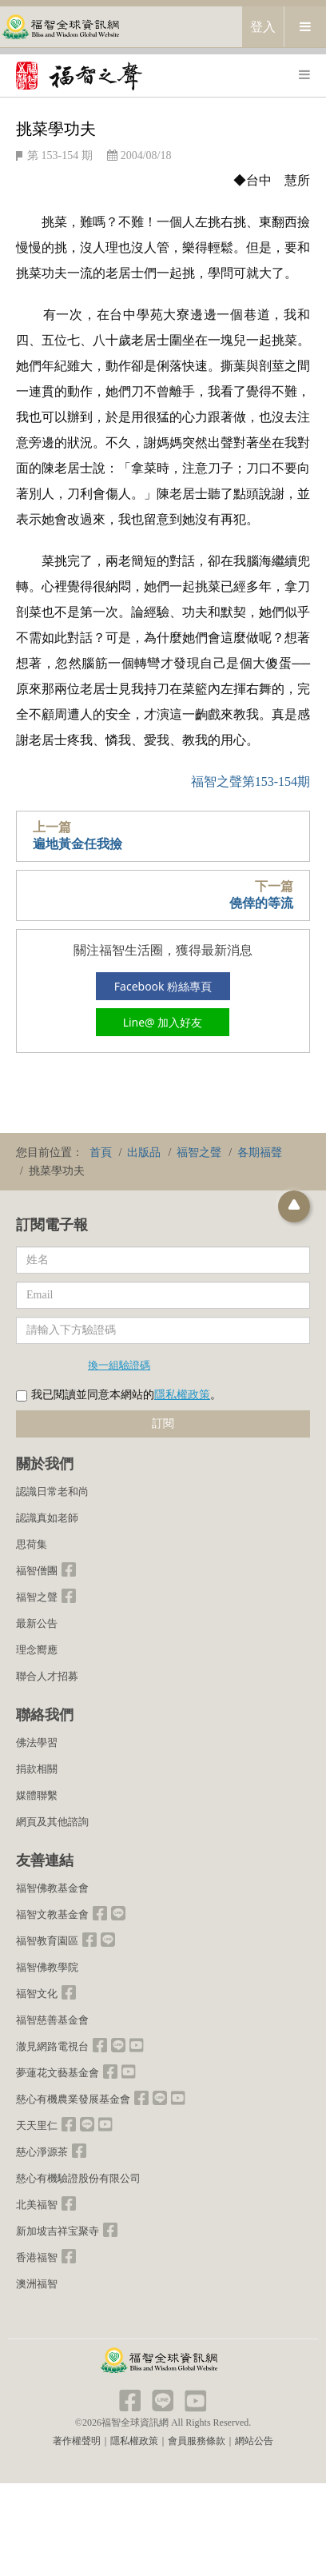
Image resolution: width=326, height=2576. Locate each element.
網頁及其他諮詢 (52, 1822)
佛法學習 (37, 1743)
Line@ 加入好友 (163, 1022)
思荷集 (31, 1544)
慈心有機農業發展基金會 (73, 2099)
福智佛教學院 (47, 1967)
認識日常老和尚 (52, 1491)
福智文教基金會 (52, 1914)
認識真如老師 (47, 1518)
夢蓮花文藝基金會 (57, 2073)
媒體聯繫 (37, 1795)
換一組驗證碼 (119, 1364)
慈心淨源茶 (42, 2152)
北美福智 (37, 2205)
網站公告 (254, 2440)
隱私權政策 (182, 1395)
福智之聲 (37, 1597)
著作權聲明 (77, 2440)
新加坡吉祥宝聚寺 (57, 2231)
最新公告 (37, 1623)
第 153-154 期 (60, 155)
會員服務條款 (196, 2440)
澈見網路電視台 (52, 2046)
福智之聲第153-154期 (250, 781)
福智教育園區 (47, 1941)
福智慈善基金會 (52, 2020)
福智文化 (37, 1994)
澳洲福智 (37, 2284)
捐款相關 (37, 1769)
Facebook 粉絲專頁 (163, 986)
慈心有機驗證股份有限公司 (78, 2178)
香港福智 (37, 2257)
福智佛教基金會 (52, 1888)
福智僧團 (37, 1571)
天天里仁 (37, 2125)
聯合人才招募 (47, 1676)
